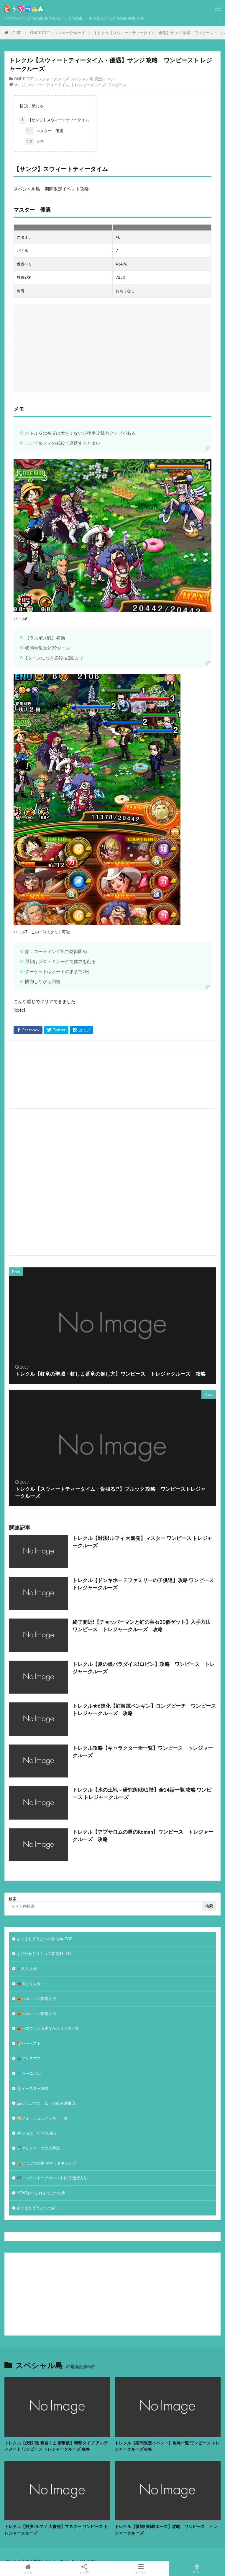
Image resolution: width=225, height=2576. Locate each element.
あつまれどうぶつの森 (36, 2207)
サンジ (19, 84)
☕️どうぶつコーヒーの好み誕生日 (46, 2103)
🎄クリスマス (29, 2058)
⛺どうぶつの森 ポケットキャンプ (46, 2163)
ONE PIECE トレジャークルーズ (57, 32)
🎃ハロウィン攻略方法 (36, 1998)
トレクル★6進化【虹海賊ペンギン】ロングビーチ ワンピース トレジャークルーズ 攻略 (144, 1709)
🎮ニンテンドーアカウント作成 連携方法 (52, 2177)
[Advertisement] (119, 1187)
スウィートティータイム (48, 84)
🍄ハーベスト (29, 2043)
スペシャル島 (81, 79)
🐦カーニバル (29, 2073)
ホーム (28, 2569)
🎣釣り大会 (27, 1968)
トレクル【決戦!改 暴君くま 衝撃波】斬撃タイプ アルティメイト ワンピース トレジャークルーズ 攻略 (56, 2445)
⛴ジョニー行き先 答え (37, 2133)
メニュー (141, 2569)
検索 (13, 1898)
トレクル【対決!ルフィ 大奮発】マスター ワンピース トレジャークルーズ (142, 1541)
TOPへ (197, 2569)
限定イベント (106, 79)
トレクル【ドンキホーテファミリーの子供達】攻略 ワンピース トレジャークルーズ (143, 1584)
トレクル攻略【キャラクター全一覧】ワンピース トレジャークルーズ (143, 1751)
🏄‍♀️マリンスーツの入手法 (38, 2148)
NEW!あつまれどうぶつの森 (41, 2192)
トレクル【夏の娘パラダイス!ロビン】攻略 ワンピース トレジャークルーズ (144, 1667)
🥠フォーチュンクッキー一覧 (42, 2118)
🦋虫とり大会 (29, 1983)
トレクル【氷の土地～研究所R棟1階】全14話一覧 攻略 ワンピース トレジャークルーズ (142, 1793)
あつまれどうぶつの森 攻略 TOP (116, 18)
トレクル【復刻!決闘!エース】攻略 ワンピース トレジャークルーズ (166, 2529)
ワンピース (117, 84)
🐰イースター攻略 (32, 2088)
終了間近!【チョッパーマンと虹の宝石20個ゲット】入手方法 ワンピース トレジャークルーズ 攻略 (144, 1625)
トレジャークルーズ (88, 84)
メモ (34, 142)
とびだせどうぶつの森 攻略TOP (44, 1953)
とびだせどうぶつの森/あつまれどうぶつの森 (43, 18)
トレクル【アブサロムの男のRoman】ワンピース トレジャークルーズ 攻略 (143, 1835)
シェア (84, 2569)
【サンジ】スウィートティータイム (54, 120)
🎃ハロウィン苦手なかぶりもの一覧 (48, 2028)
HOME (15, 32)
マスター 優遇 (44, 131)
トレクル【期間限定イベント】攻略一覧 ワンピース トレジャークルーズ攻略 (167, 2445)
